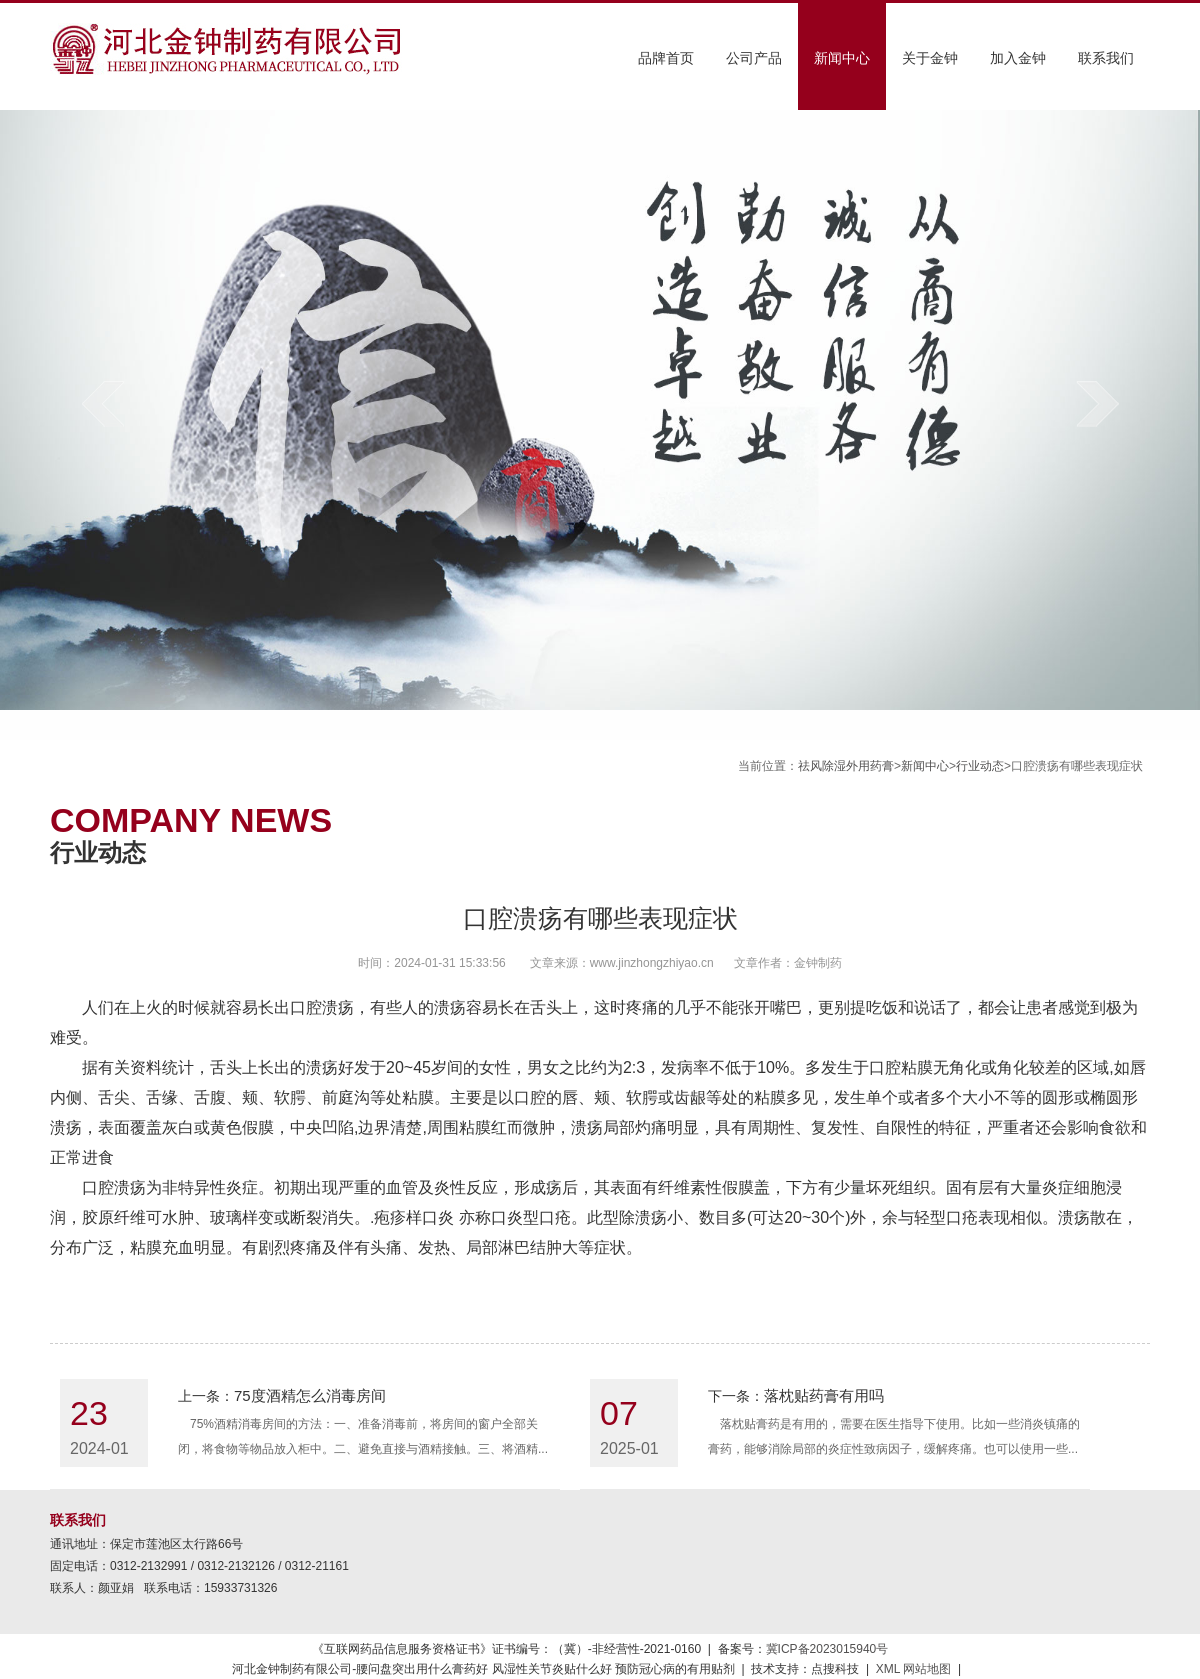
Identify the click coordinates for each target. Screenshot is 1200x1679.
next (1097, 403)
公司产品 (754, 58)
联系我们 (1106, 58)
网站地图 (927, 1669)
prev (102, 403)
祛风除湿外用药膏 (846, 766)
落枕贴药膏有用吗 (824, 1395)
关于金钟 (930, 58)
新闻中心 (842, 58)
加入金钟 (1018, 58)
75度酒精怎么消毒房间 (310, 1395)
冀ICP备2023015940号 (827, 1649)
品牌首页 (666, 58)
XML (888, 1669)
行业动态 (980, 766)
